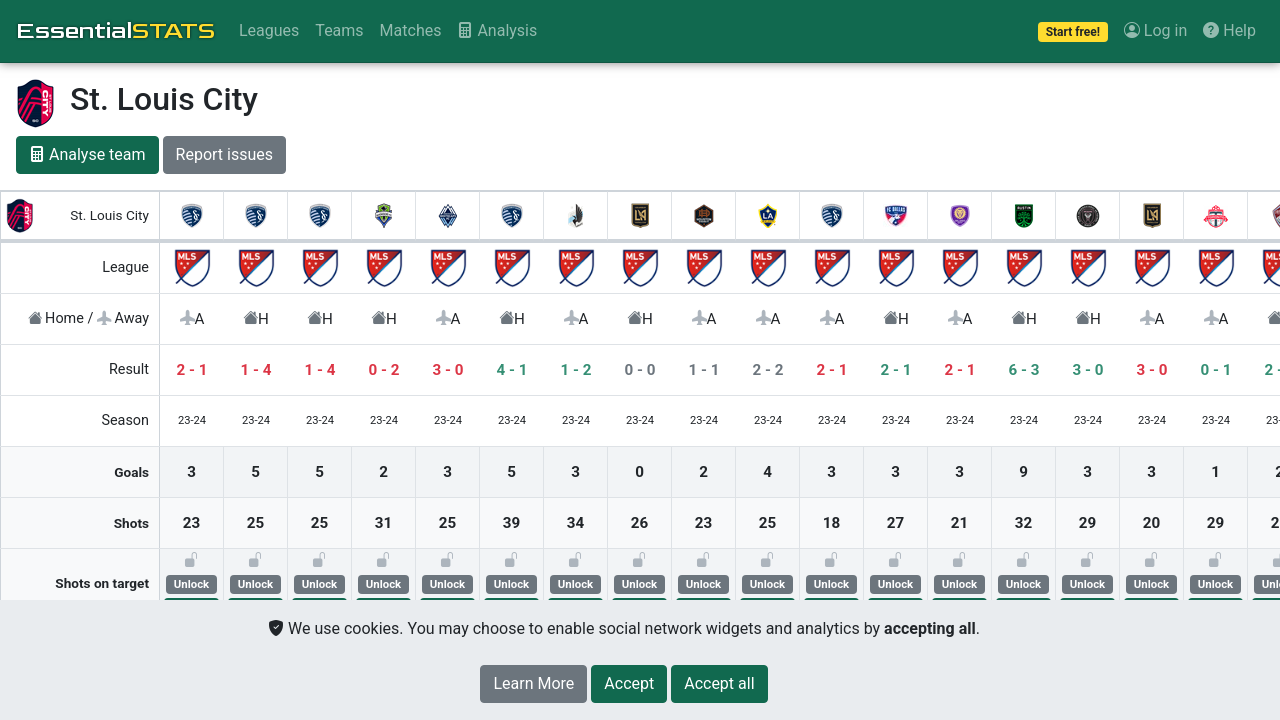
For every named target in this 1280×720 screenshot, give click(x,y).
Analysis (497, 30)
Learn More (533, 683)
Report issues (224, 154)
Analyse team (87, 154)
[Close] (629, 684)
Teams (339, 30)
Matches (411, 30)
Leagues (269, 30)
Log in (1155, 30)
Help (1229, 30)
